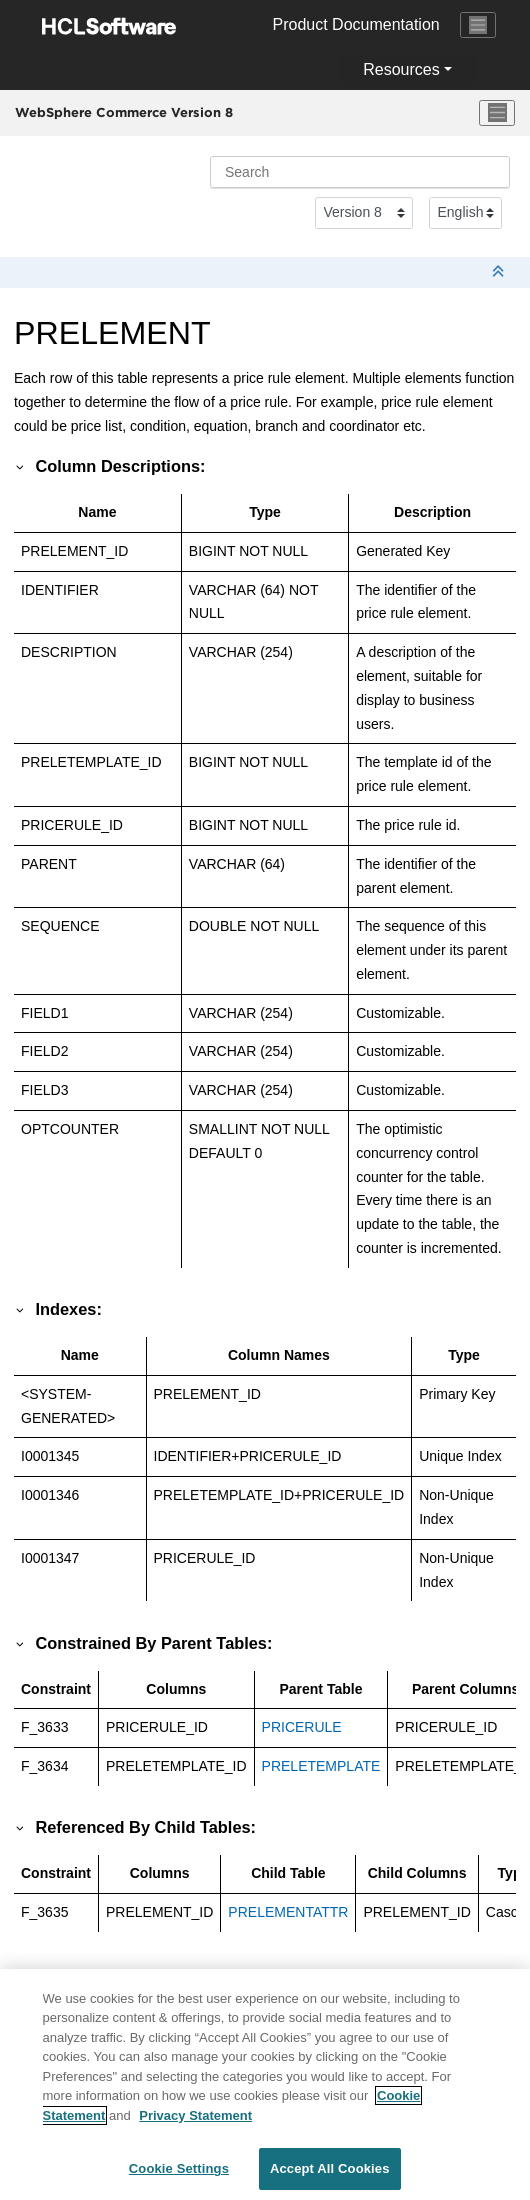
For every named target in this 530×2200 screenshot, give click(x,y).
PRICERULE (302, 1727)
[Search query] (360, 172)
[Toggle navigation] (478, 25)
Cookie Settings (179, 2179)
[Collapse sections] (500, 272)
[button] (21, 466)
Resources (401, 69)
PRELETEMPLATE (321, 1766)
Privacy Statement (195, 2125)
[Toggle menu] (497, 113)
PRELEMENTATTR (288, 1912)
